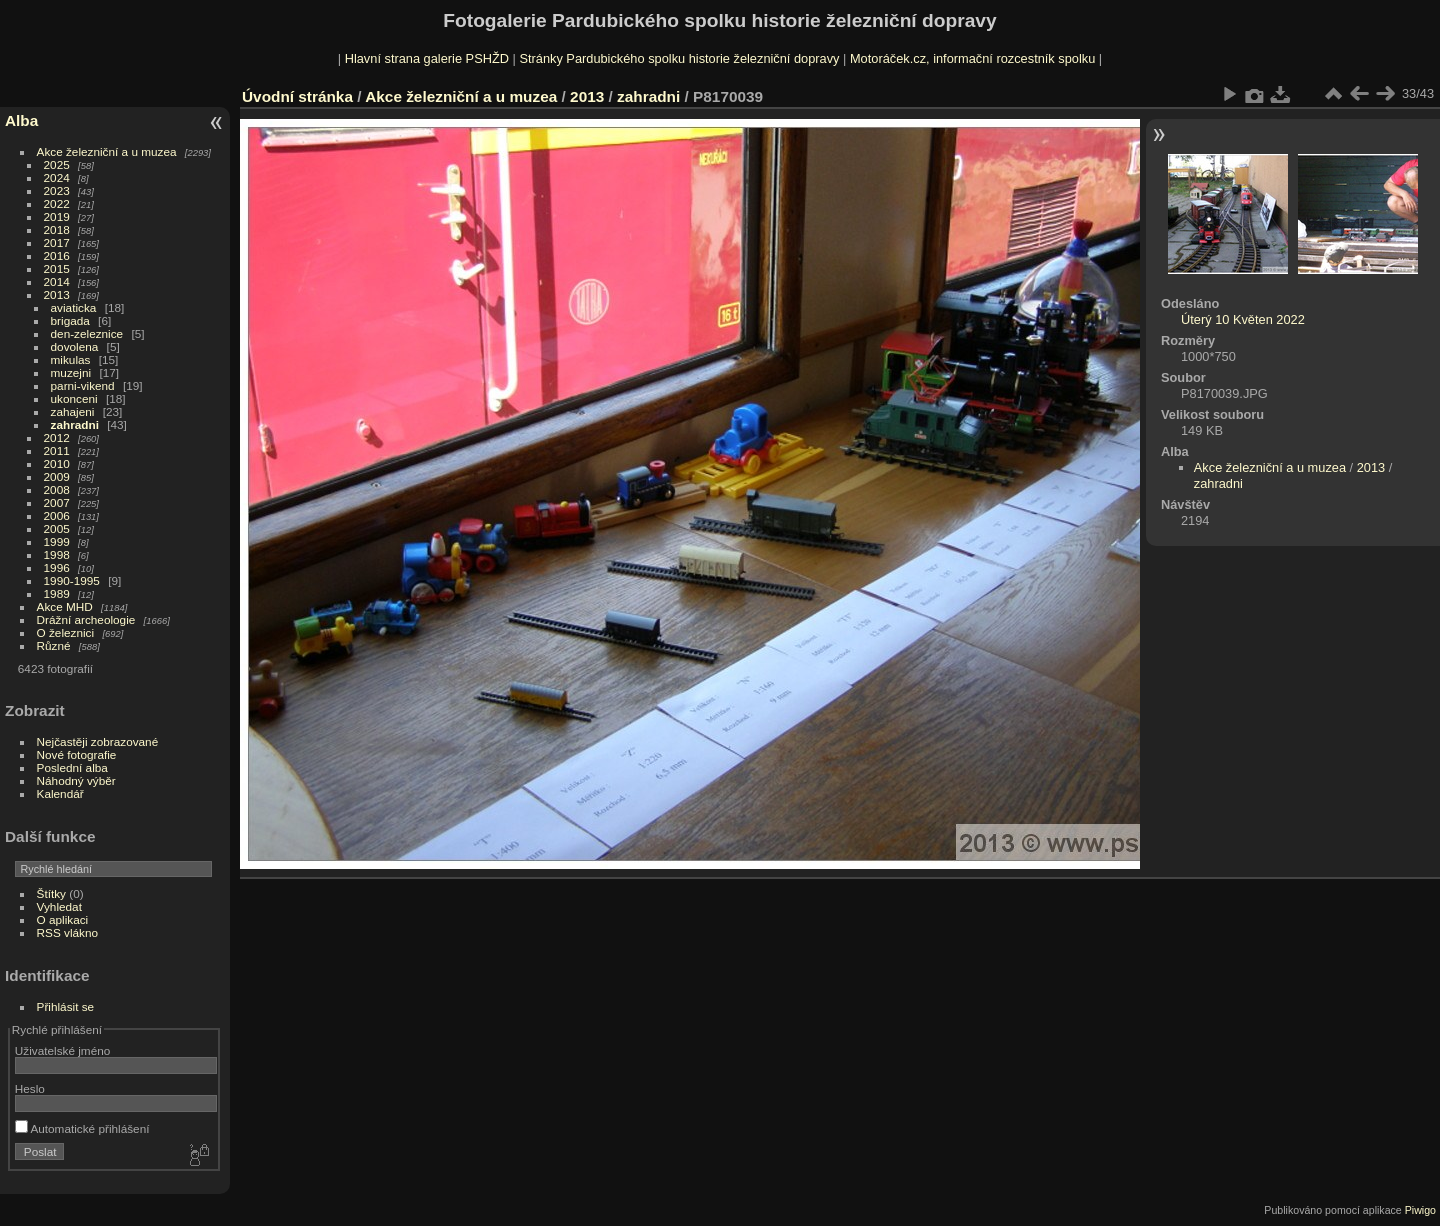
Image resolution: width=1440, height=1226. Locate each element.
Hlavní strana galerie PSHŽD (427, 58)
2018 (57, 229)
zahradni (75, 424)
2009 (57, 476)
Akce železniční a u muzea (107, 151)
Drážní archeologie (86, 619)
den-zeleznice (87, 333)
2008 (57, 489)
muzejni (71, 372)
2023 (57, 190)
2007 (57, 502)
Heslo (30, 1088)
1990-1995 (72, 580)
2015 (57, 268)
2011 (57, 450)
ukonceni (74, 398)
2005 (57, 528)
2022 (57, 203)
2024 (57, 177)
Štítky (51, 893)
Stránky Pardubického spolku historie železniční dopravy (679, 58)
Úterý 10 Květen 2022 (1243, 319)
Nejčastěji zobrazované (98, 741)
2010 (57, 463)
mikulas (71, 359)
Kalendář (60, 793)
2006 (57, 515)
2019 (57, 216)
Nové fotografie (77, 754)
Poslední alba (72, 767)
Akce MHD (65, 606)
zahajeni (73, 411)
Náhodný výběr (76, 780)
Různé (54, 645)
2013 (57, 294)
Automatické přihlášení (82, 1128)
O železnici (66, 632)
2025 (57, 164)
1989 (57, 593)
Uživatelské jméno (62, 1050)
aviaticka (74, 307)
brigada (70, 320)
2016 (57, 255)
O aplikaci (63, 919)
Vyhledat (59, 906)
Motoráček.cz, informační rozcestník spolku (972, 58)
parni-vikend (83, 385)
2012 (57, 437)
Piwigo (1420, 1210)
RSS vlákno (67, 932)
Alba (21, 120)
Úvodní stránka (297, 96)
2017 (57, 242)
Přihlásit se (66, 1006)
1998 (57, 554)
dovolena (75, 346)
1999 (57, 541)
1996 (57, 567)
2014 (57, 281)
